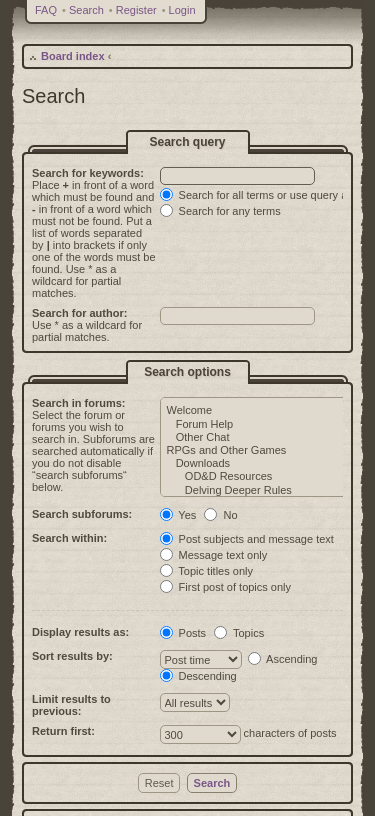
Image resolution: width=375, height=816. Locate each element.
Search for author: (79, 313)
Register (136, 10)
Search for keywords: (88, 173)
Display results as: (80, 632)
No (220, 515)
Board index (73, 56)
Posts (183, 633)
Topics (239, 633)
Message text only (214, 555)
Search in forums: (79, 403)
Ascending (283, 659)
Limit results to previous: (71, 705)
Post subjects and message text (247, 539)
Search (86, 10)
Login (182, 10)
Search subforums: (82, 514)
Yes (178, 515)
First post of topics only (226, 587)
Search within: (69, 538)
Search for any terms (220, 211)
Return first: (63, 731)
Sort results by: (72, 656)
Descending (198, 676)
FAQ (46, 10)
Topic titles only (206, 571)
